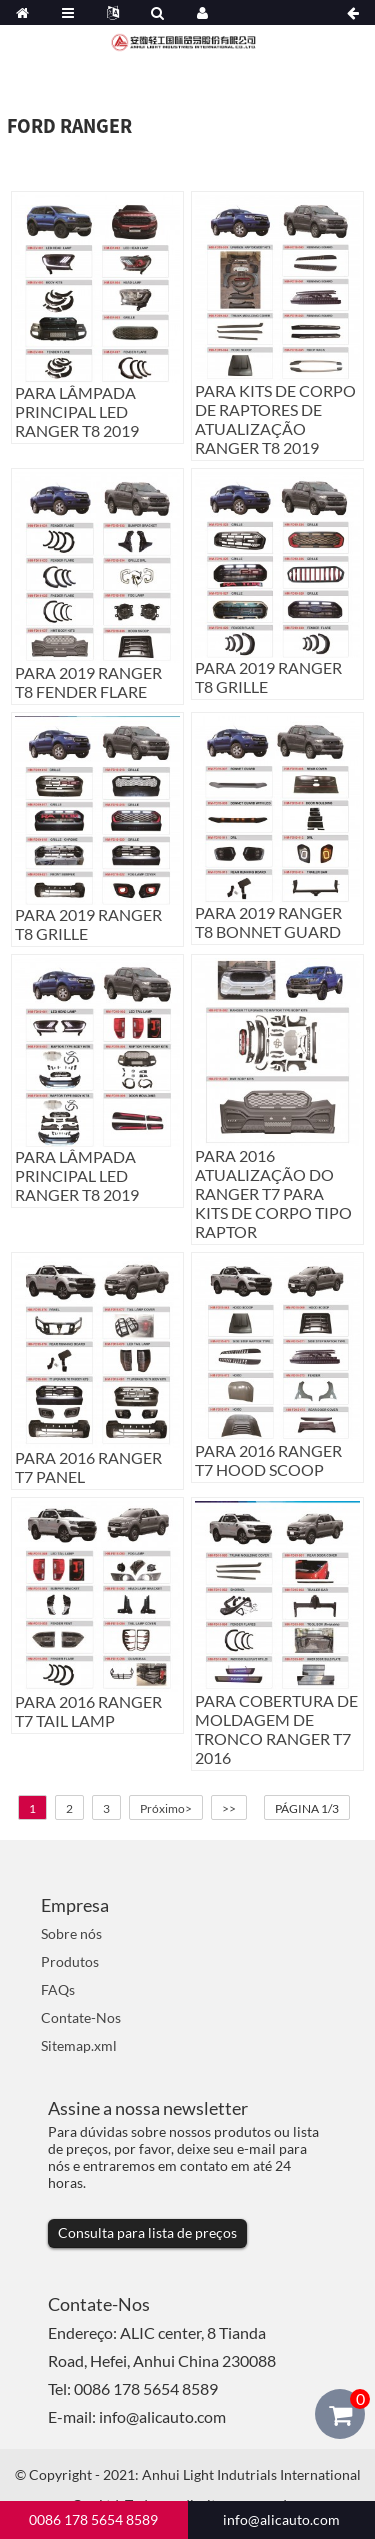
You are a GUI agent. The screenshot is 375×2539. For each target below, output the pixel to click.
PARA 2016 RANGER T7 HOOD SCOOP (268, 1460)
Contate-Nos (81, 2017)
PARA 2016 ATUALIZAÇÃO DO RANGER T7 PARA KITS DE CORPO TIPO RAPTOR (273, 1193)
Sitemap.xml (79, 2045)
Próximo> (166, 1808)
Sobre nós (71, 1933)
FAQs (58, 1989)
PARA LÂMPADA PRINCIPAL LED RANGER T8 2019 (77, 411)
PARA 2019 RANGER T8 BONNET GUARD (268, 922)
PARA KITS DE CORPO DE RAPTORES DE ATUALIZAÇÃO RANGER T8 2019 (275, 419)
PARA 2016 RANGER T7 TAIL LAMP (88, 1711)
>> (229, 1808)
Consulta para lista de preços (147, 2232)
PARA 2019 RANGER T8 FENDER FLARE (88, 682)
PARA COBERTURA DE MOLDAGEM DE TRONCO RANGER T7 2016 (276, 1729)
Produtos (70, 1961)
